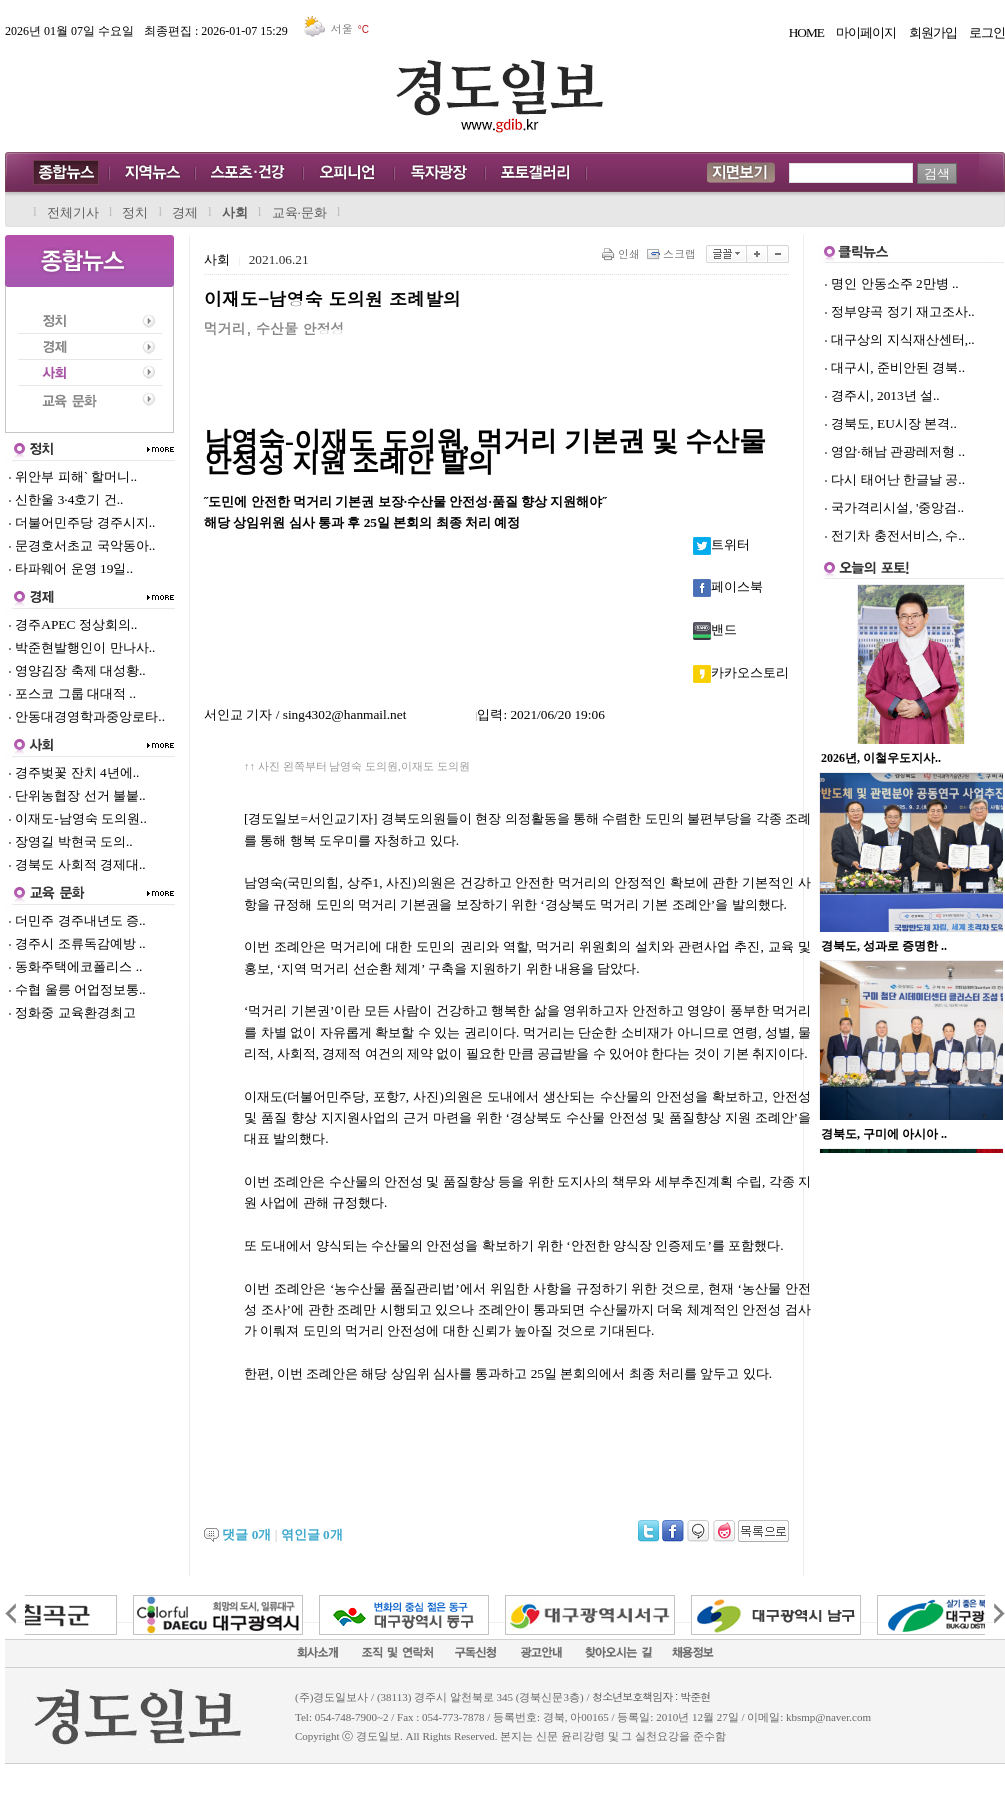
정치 (135, 212)
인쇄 (622, 253)
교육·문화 (299, 212)
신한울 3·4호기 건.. (65, 499)
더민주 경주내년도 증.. (77, 920)
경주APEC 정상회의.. (72, 624)
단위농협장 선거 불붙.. (77, 795)
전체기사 (73, 212)
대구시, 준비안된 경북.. (898, 367)
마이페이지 (866, 32)
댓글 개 (246, 1534)
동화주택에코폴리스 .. (75, 966)
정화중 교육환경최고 (72, 1012)
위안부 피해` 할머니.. (72, 476)
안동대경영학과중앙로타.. (86, 716)
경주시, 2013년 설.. (885, 395)
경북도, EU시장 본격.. (893, 423)
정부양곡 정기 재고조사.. (902, 311)
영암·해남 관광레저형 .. (898, 451)
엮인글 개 (312, 1534)
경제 (185, 212)
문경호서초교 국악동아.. (81, 545)
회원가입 (933, 32)
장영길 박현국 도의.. (70, 841)
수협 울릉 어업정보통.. (77, 989)
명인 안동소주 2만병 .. (894, 283)
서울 (338, 28)
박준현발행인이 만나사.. (81, 647)
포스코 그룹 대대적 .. (72, 693)
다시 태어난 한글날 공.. (898, 479)
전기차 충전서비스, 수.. (898, 535)
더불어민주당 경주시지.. (81, 522)
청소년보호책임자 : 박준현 (651, 1696)
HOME (806, 32)
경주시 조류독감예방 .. (77, 943)
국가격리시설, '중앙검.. (897, 507)
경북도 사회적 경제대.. (77, 864)
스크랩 (673, 253)
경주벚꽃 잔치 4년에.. (73, 772)
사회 (235, 212)
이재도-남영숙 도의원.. (77, 818)
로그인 (987, 32)
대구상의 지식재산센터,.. (902, 339)
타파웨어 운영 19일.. (70, 568)
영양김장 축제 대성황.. (77, 670)
